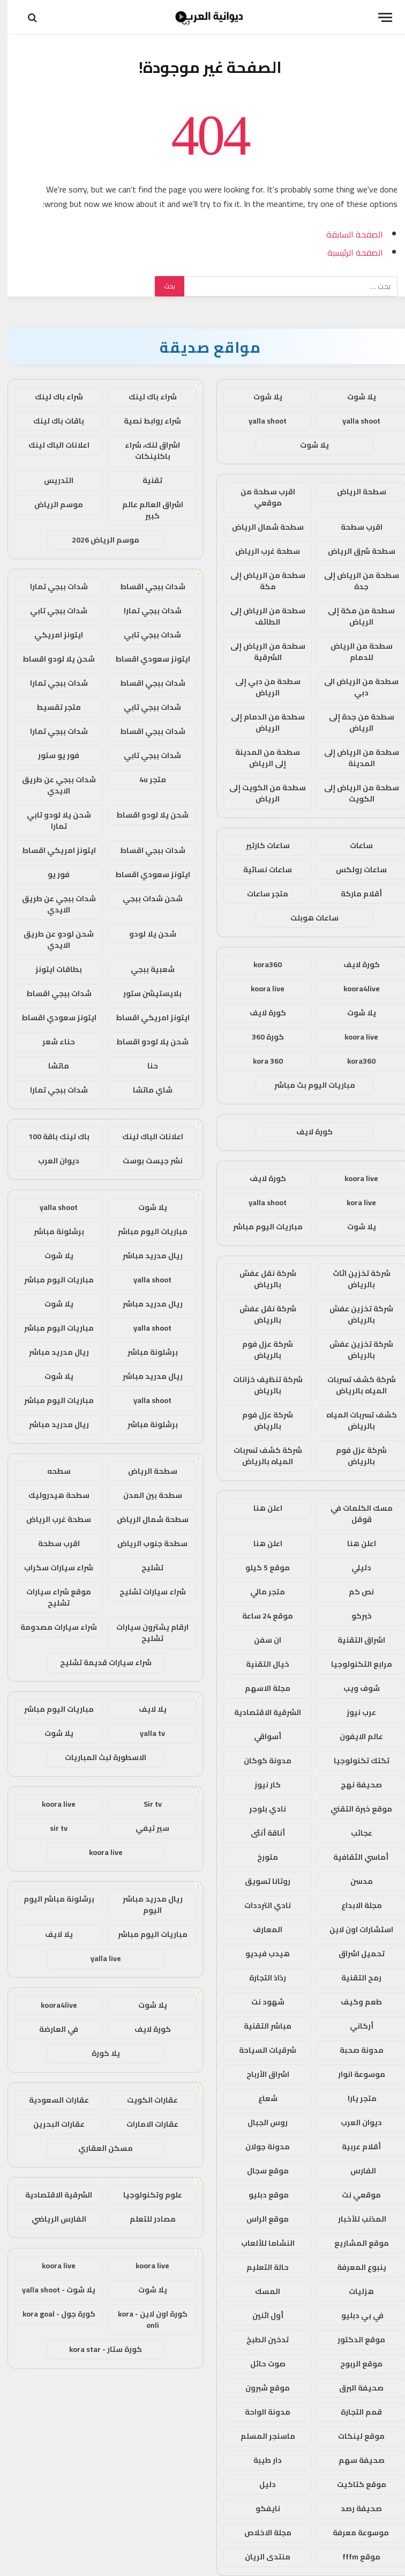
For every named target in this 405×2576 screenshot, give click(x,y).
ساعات (353, 845)
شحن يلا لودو (145, 934)
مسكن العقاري (98, 2148)
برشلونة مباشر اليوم (51, 1899)
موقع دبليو (260, 2195)
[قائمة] (378, 17)
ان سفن (260, 1640)
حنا (145, 1066)
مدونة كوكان (260, 1761)
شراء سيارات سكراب (51, 1568)
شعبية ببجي (145, 969)
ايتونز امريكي (51, 635)
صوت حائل (260, 2364)
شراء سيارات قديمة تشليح (98, 1662)
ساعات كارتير (260, 845)
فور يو (51, 874)
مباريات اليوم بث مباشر (307, 1085)
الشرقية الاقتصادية (260, 1712)
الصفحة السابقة (347, 234)
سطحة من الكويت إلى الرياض (260, 793)
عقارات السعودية (51, 2100)
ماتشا (51, 1066)
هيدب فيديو (260, 1954)
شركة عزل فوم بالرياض (260, 1349)
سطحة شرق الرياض (354, 551)
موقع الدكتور (354, 2340)
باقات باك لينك (51, 421)
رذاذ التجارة (260, 1978)
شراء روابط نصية (145, 421)
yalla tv (145, 1733)
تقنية (145, 480)
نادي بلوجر (260, 1809)
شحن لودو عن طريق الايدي (51, 939)
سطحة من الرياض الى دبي (354, 687)
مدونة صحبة (354, 2050)
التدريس (51, 480)
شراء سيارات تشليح (145, 1592)
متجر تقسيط (51, 707)
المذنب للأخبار (354, 2219)
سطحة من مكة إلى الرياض (353, 616)
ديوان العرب (353, 2122)
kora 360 (260, 1061)
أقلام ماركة (353, 894)
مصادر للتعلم (145, 2219)
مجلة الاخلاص (260, 2533)
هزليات (353, 2291)
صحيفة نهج (353, 1785)
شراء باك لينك (145, 397)
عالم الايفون (354, 1736)
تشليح (145, 1568)
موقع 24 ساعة (260, 1616)
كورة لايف (354, 964)
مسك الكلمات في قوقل (354, 1513)
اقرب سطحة (354, 527)
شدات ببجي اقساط (145, 586)
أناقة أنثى (260, 1833)
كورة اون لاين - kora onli (145, 2319)
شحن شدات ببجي (145, 898)
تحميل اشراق (354, 1954)
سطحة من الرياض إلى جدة (354, 580)
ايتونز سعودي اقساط (145, 659)
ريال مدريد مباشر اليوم (145, 1904)
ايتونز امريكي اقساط (51, 850)
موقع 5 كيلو (260, 1568)
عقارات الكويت (144, 2100)
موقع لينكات (354, 2436)
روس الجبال (260, 2122)
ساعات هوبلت (307, 918)
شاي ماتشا (145, 1090)
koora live (260, 989)
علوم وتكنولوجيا (145, 2195)
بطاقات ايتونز (51, 969)
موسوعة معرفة (354, 2533)
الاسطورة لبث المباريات (98, 1757)
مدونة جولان (260, 2147)
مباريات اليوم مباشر (260, 1227)
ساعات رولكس (353, 870)
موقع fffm (354, 2557)
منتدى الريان (260, 2557)
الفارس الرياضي (51, 2219)
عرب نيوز (354, 1712)
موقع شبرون (260, 2388)
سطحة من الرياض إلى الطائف (260, 616)
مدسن (354, 1881)
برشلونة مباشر (51, 1231)
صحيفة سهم (354, 2460)
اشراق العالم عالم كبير (145, 510)
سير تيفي (145, 1828)
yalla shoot (354, 421)
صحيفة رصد (353, 2508)
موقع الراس (260, 2219)
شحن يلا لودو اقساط (51, 659)
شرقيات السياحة (260, 2050)
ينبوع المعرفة (354, 2267)
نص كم (353, 1592)
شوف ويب (354, 1688)
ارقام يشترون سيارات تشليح (145, 1632)
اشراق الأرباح (260, 2074)
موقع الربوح (354, 2364)
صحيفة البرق (354, 2388)
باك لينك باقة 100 (51, 1137)
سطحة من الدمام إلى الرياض (260, 722)
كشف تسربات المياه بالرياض (354, 1420)
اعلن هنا (260, 1508)
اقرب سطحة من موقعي (260, 497)
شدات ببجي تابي (51, 611)
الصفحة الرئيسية (348, 252)
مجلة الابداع (354, 1905)
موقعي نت (353, 2195)
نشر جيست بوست (145, 1161)
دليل (260, 2484)
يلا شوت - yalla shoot (51, 2290)
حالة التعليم (260, 2267)
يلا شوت (354, 397)
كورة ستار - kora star (98, 2349)
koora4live (354, 989)
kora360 (260, 964)
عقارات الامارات (145, 2124)
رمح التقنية (354, 1978)
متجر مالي (260, 1592)
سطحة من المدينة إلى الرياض (260, 757)
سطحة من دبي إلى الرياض (260, 687)
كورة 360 (260, 1037)
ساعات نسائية (260, 870)
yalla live (98, 1958)
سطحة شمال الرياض (260, 527)
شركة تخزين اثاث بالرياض (354, 1278)
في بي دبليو (354, 2315)
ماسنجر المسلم (260, 2436)
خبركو (354, 1616)
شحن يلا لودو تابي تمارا (51, 820)
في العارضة (51, 2029)
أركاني (354, 2026)
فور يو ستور (51, 755)
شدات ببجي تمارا (51, 586)
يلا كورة (98, 2053)
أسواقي (260, 1736)
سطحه (51, 1471)
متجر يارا (354, 2098)
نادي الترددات (260, 1905)
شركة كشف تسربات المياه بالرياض (354, 1385)
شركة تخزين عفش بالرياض (354, 1314)
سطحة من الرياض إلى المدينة (354, 757)
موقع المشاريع (354, 2243)
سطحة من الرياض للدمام (354, 651)
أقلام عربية (353, 2147)
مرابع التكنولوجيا (354, 1664)
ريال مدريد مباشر (145, 1256)
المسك (260, 2291)
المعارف (260, 1929)
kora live (354, 1202)
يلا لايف (145, 1709)
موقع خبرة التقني (354, 1809)
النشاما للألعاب (260, 2243)
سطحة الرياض (354, 492)
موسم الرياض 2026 (98, 540)
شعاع (260, 2098)
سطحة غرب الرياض (260, 551)
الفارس (354, 2171)
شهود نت (260, 2002)
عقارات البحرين (51, 2124)
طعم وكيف (353, 2002)
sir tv (51, 1828)
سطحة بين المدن (145, 1495)
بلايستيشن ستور (145, 993)
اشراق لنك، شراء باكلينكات (144, 450)
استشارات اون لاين (354, 1929)
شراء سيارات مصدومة (51, 1627)
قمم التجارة (353, 2412)
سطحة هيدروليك (51, 1495)
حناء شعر (51, 1042)
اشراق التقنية (354, 1640)
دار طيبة (260, 2460)
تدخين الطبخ (260, 2340)
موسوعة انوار (354, 2074)
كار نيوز (260, 1785)
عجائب (354, 1833)
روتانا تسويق (260, 1881)
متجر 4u (145, 779)
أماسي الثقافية (354, 1857)
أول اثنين (260, 2315)
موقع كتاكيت (354, 2484)
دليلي (354, 1568)
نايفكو (260, 2508)
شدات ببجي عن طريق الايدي (51, 785)
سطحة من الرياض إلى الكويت (354, 793)
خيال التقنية (260, 1664)
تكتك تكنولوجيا (354, 1761)
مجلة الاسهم (260, 1688)
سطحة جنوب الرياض (145, 1543)
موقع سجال (260, 2171)
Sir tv (145, 1804)
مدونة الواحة (260, 2412)
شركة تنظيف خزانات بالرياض (260, 1385)
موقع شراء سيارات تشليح (51, 1597)
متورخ (260, 1857)
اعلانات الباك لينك (51, 445)
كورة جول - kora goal (51, 2314)
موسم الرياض (51, 504)
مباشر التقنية (260, 2026)
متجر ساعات (260, 894)
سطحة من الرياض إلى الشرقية (260, 651)
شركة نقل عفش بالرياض (260, 1278)
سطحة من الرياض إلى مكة (260, 580)
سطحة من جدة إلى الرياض (354, 722)
